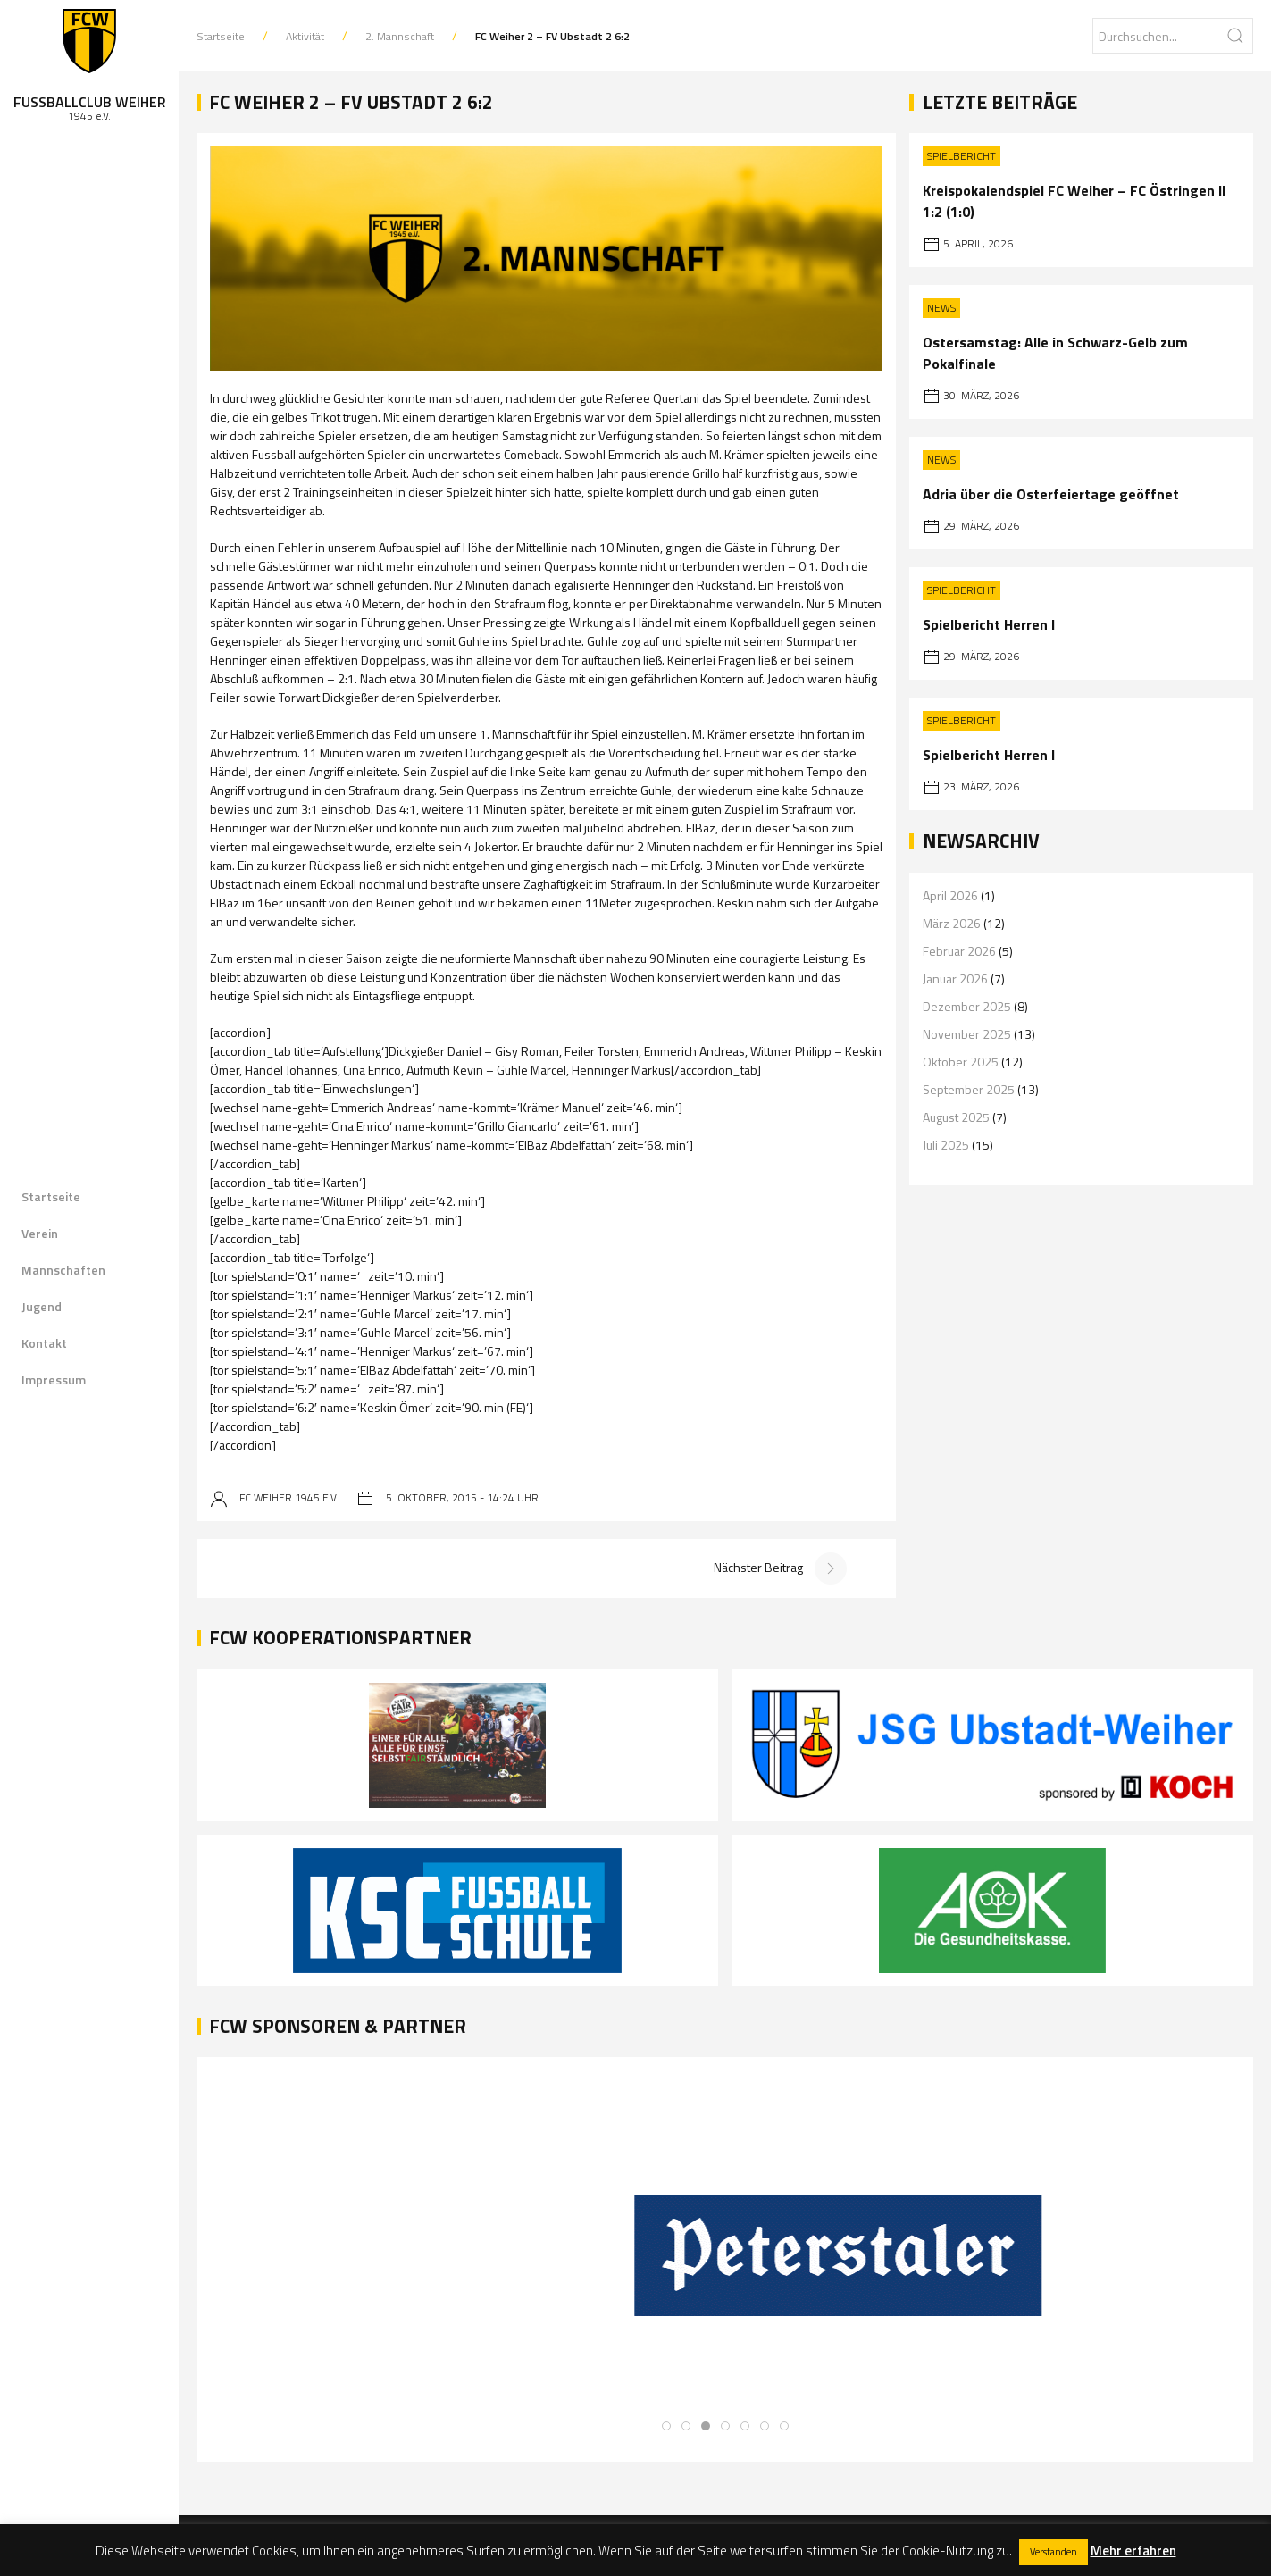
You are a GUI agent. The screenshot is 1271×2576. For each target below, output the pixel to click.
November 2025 (967, 1034)
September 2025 (969, 1089)
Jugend (41, 1306)
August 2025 (956, 1117)
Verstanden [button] (1053, 2552)
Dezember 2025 (967, 1006)
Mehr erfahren (1133, 2550)
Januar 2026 (955, 978)
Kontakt (44, 1343)
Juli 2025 (946, 1144)
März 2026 (952, 923)
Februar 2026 (959, 950)
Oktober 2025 (961, 1061)
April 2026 (950, 895)
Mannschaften (63, 1269)
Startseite (50, 1196)
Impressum (53, 1379)
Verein (39, 1233)
